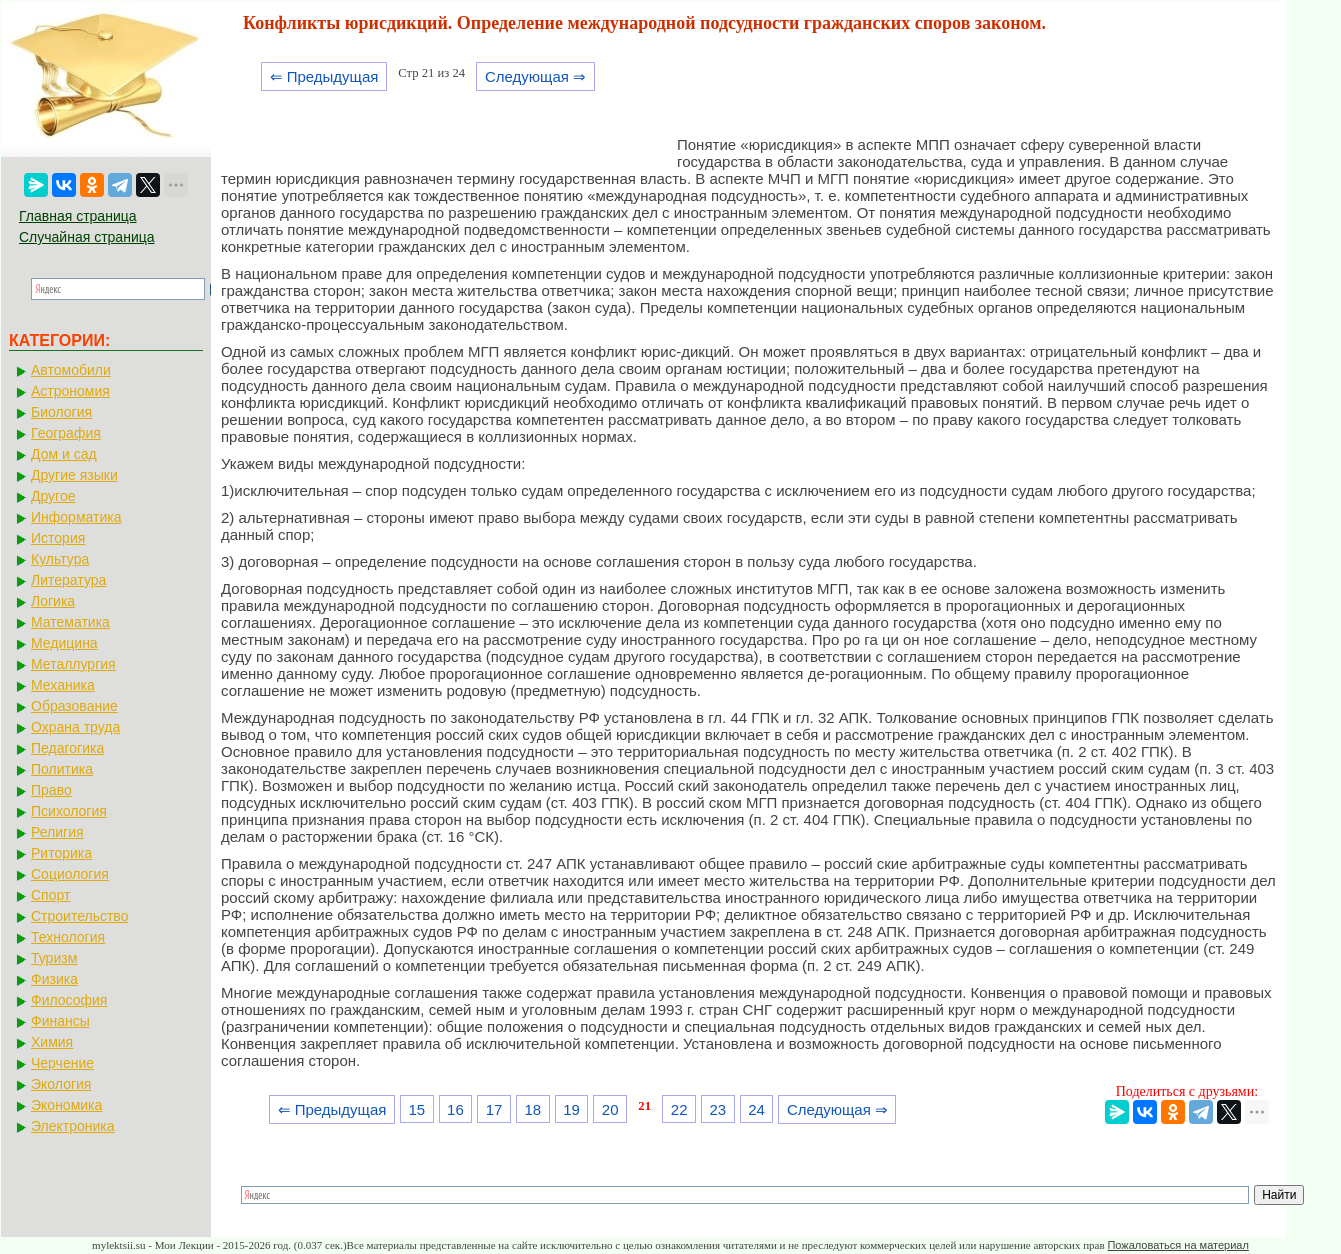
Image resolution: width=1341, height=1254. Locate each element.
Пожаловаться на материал (1177, 1245)
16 (455, 1109)
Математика (70, 622)
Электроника (73, 1126)
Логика (53, 601)
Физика (54, 979)
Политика (62, 769)
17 (494, 1109)
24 (756, 1109)
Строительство (79, 916)
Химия (52, 1042)
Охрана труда (75, 727)
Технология (68, 937)
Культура (60, 559)
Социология (70, 874)
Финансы (60, 1021)
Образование (74, 706)
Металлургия (73, 664)
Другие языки (74, 475)
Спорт (50, 895)
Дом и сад (64, 454)
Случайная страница (87, 237)
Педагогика (67, 748)
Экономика (66, 1105)
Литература (68, 580)
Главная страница (78, 216)
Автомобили (71, 370)
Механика (63, 685)
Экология (61, 1084)
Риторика (61, 853)
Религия (57, 832)
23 (718, 1109)
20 (610, 1109)
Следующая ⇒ (535, 76)
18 (532, 1109)
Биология (61, 412)
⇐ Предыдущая (324, 76)
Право (51, 790)
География (66, 433)
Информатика (76, 517)
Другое (53, 496)
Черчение (62, 1063)
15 (416, 1109)
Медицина (64, 643)
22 (679, 1109)
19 (571, 1109)
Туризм (54, 958)
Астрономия (70, 391)
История (58, 538)
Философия (69, 1000)
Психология (69, 811)
